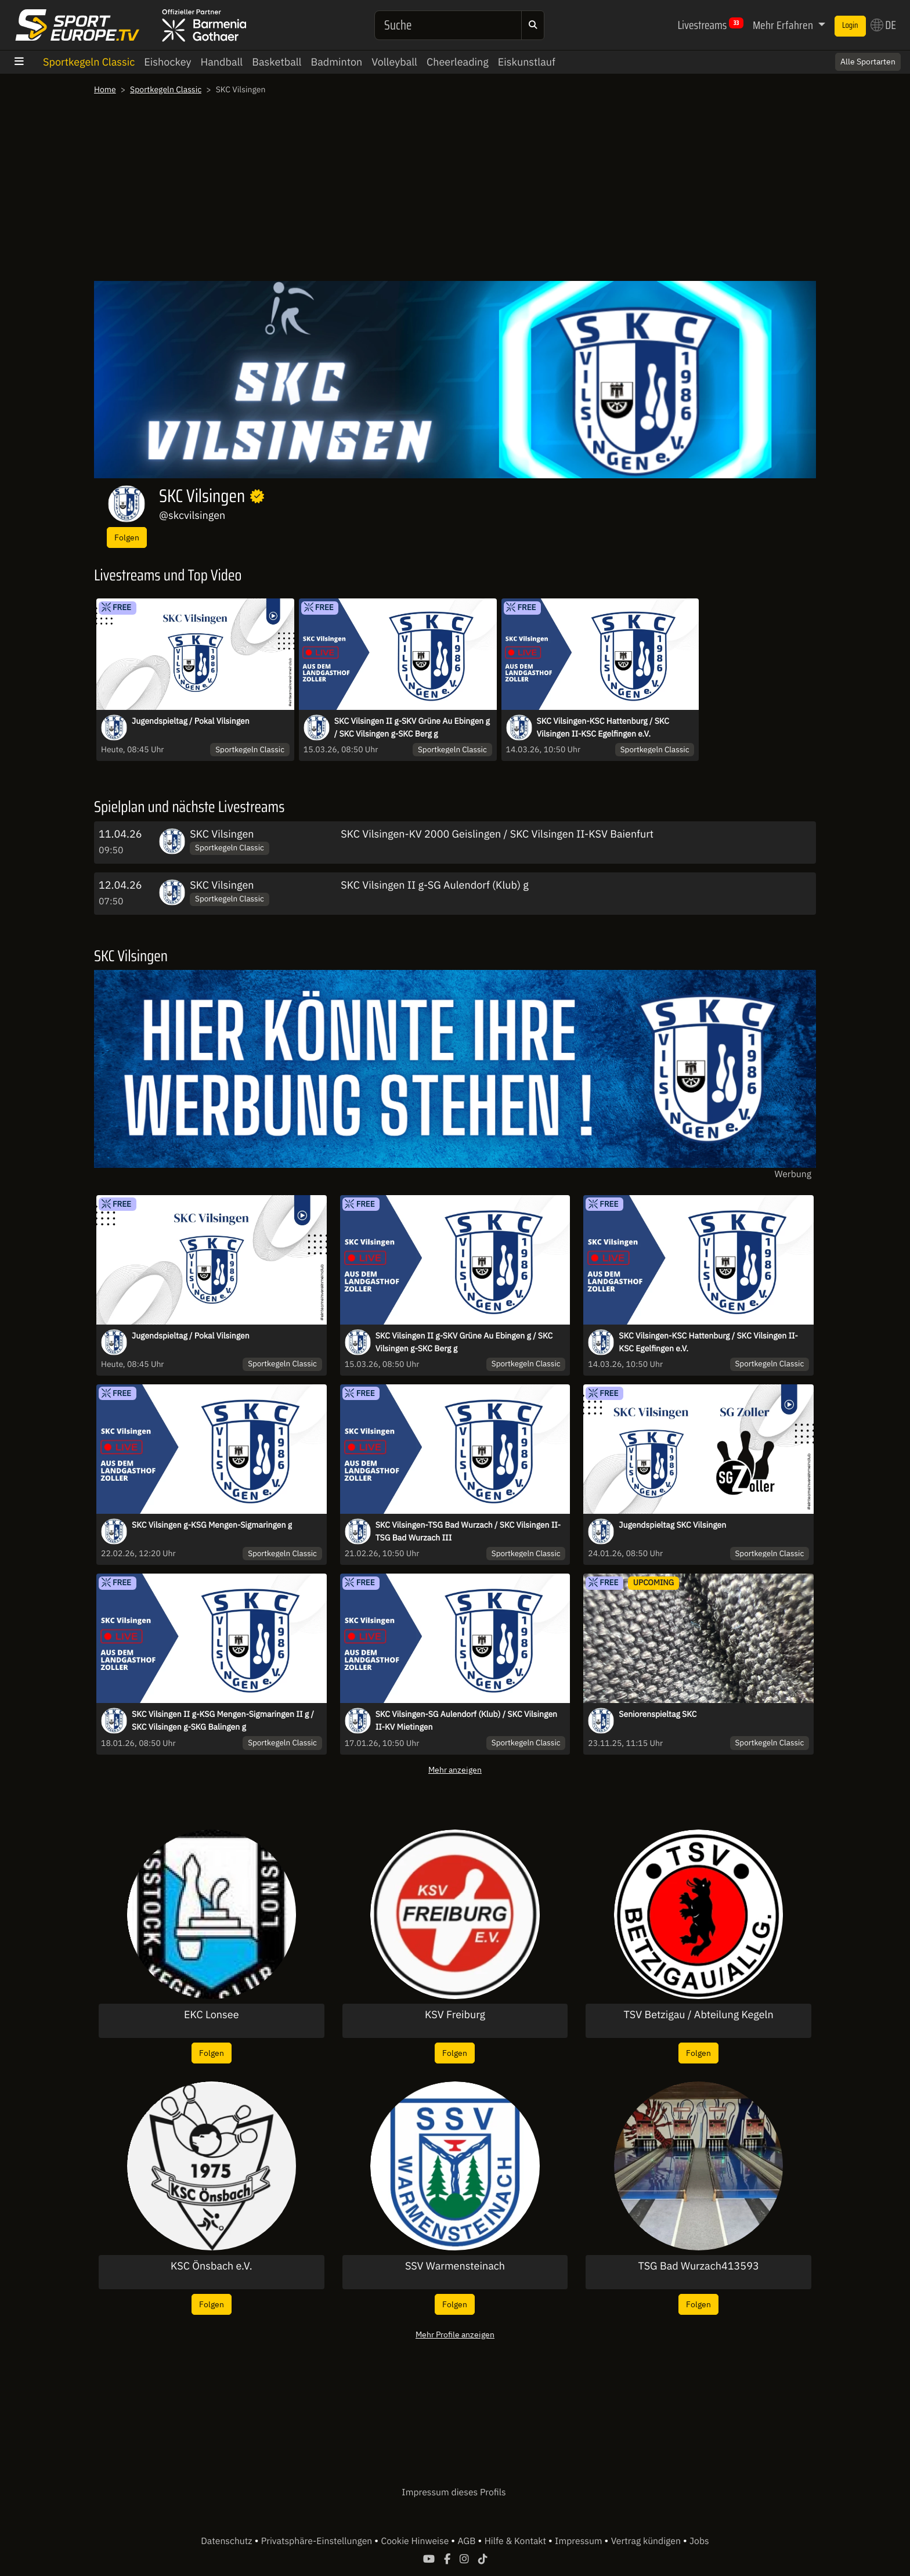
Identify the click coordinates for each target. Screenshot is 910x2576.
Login (850, 25)
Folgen (126, 537)
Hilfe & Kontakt (516, 2541)
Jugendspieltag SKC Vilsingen (672, 1525)
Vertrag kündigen (647, 2541)
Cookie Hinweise (416, 2541)
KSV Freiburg (455, 2014)
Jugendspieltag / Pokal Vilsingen (191, 721)
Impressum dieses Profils (453, 2492)
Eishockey (167, 61)
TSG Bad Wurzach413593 (698, 2266)
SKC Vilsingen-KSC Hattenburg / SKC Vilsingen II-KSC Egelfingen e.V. (603, 727)
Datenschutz (227, 2541)
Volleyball (394, 61)
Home (105, 89)
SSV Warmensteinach (455, 2266)
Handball (221, 61)
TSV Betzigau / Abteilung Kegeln (699, 2014)
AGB (467, 2541)
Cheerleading (458, 61)
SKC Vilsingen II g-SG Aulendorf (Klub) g (434, 885)
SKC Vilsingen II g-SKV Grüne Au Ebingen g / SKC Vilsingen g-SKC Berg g (412, 727)
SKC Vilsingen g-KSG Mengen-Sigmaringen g (212, 1525)
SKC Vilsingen (222, 833)
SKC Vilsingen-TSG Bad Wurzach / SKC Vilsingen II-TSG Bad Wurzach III (468, 1531)
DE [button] (883, 25)
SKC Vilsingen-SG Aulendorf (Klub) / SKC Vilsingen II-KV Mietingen (466, 1720)
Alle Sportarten (867, 61)
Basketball (276, 61)
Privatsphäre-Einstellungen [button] (317, 2541)
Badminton (336, 61)
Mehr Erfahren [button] (784, 25)
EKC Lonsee (211, 2014)
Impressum (579, 2541)
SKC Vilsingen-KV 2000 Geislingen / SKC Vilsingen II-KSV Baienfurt (497, 833)
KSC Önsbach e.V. (211, 2266)
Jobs (699, 2541)
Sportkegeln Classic (89, 61)
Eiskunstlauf (526, 61)
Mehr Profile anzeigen (455, 2334)
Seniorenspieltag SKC (657, 1714)
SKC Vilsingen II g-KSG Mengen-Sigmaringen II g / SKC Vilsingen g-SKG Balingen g (223, 1720)
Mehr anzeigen (455, 1769)
